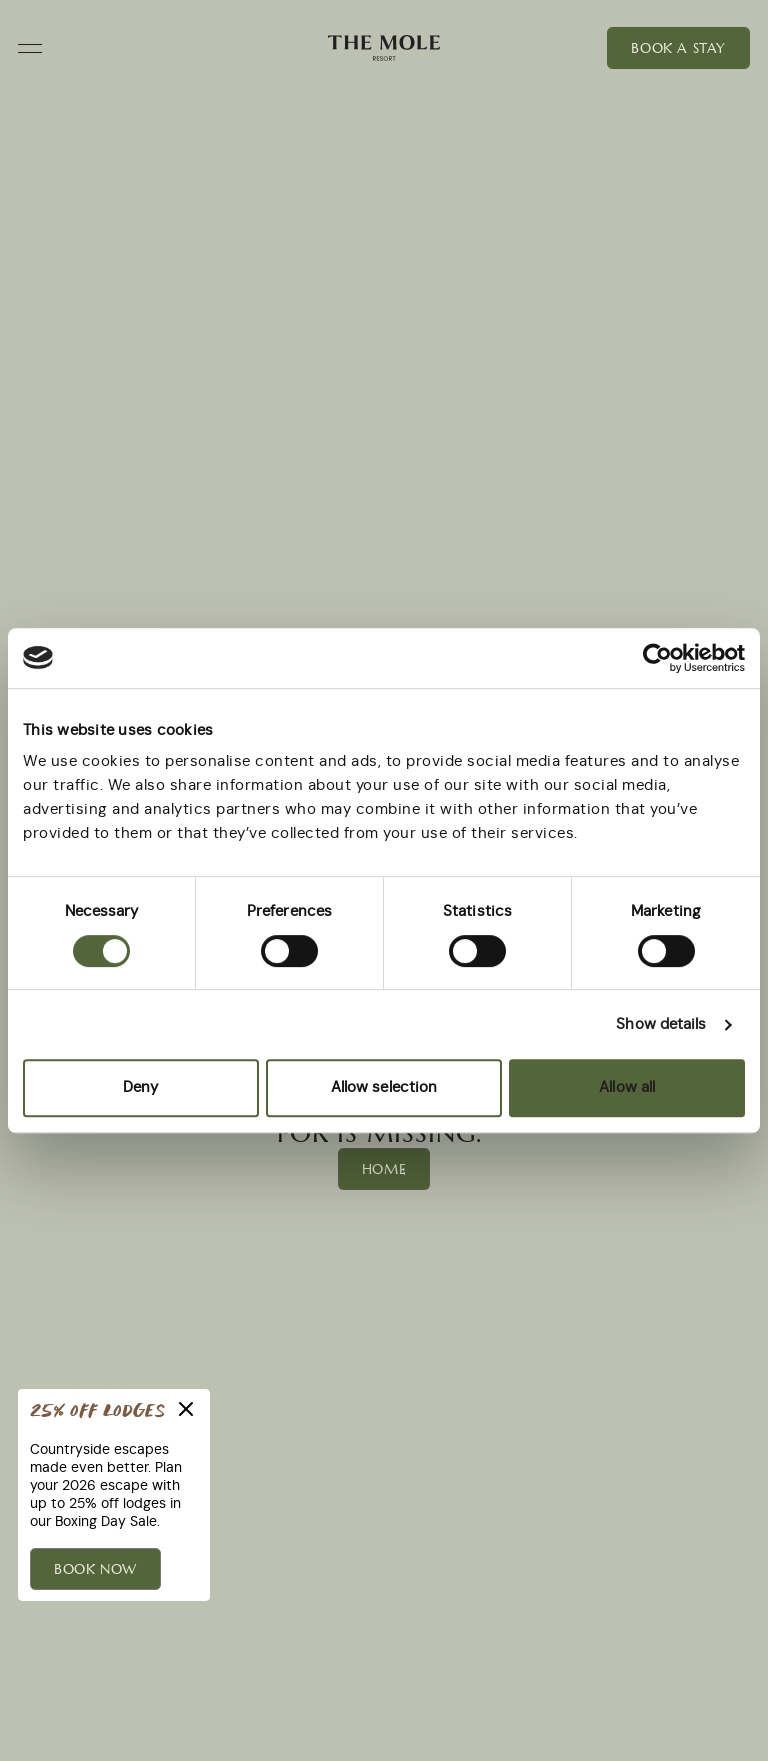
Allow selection (384, 1087)
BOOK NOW (95, 1569)
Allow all (627, 1087)
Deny (140, 1087)
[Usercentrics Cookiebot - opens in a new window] (657, 658)
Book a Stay (678, 48)
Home (384, 1169)
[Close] (186, 1409)
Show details (661, 1024)
